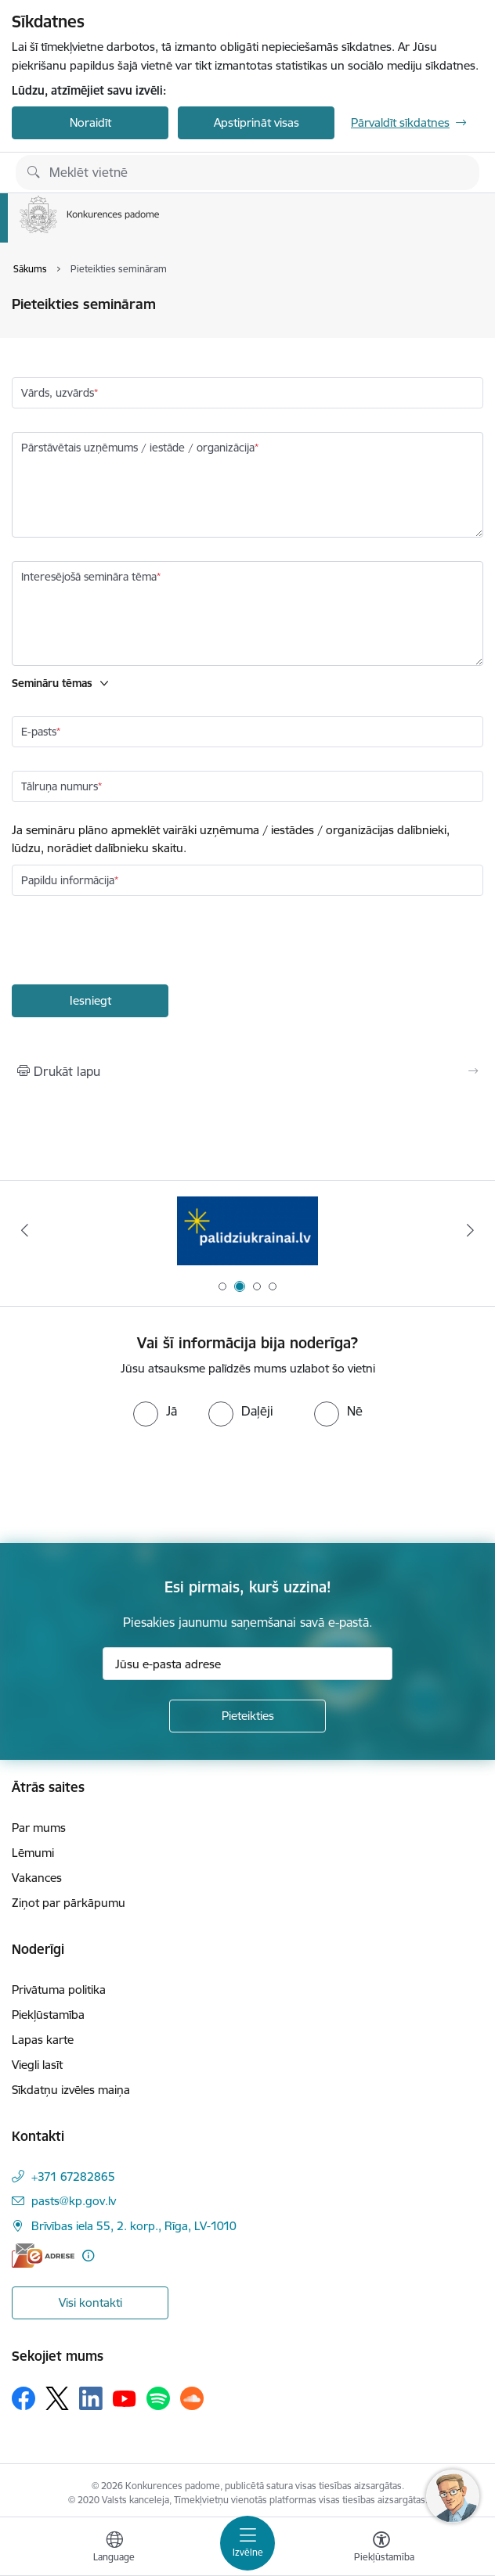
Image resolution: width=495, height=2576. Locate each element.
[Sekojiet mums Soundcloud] (192, 2398)
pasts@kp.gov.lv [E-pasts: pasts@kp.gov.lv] (73, 2200)
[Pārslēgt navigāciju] (247, 2543)
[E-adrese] (43, 2255)
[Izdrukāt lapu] (247, 1071)
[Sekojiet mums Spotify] (158, 2398)
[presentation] (131, 942)
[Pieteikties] (247, 1716)
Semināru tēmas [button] (52, 683)
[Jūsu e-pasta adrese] (247, 1663)
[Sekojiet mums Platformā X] (57, 2398)
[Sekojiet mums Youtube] (124, 2397)
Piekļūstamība (48, 2014)
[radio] (155, 1410)
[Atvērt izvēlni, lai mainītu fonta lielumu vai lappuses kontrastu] (381, 2549)
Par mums (39, 1827)
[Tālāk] (470, 1230)
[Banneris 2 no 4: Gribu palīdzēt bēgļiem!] (247, 1230)
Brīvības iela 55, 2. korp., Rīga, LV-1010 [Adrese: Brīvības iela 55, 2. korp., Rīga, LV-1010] (134, 2225)
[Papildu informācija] (88, 2255)
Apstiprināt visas (256, 122)
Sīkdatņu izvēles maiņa (71, 2089)
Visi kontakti (90, 2302)
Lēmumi (33, 1852)
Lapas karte (43, 2039)
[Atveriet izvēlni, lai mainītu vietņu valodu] (114, 2549)
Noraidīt (90, 122)
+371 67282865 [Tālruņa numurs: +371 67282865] (73, 2176)
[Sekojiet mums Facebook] (23, 2398)
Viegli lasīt (37, 2064)
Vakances (37, 1877)
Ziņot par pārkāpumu (68, 1902)
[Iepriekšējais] (24, 1230)
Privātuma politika (59, 1989)
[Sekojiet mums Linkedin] (91, 2398)
